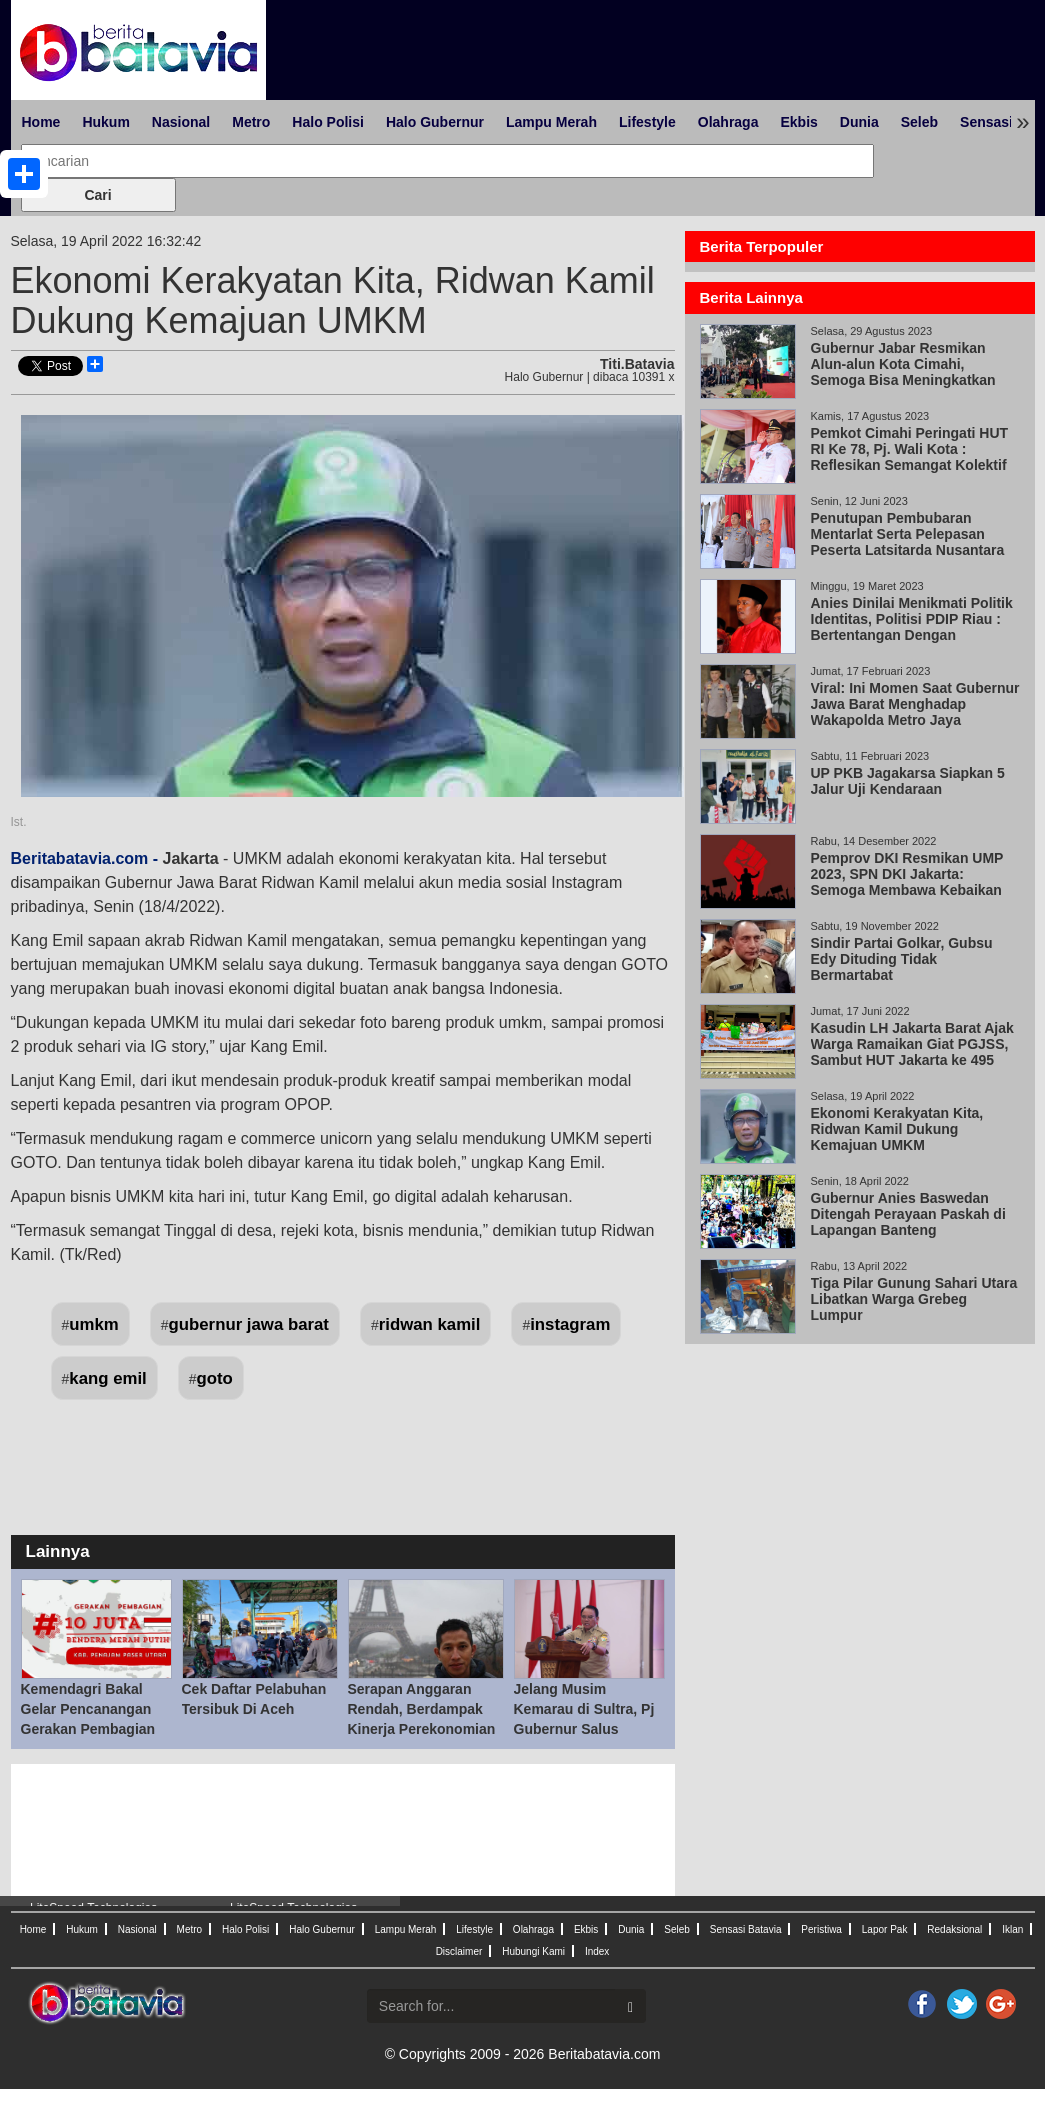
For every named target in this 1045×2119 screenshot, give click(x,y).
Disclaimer (459, 1951)
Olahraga (728, 122)
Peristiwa (821, 1929)
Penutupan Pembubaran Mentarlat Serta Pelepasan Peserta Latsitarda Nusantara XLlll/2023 (908, 542)
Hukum (105, 122)
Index (597, 1951)
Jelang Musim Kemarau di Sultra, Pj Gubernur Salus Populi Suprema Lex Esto (584, 1729)
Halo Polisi (328, 122)
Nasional (181, 122)
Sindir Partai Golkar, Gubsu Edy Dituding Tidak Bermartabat (902, 959)
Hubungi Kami (533, 1951)
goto (215, 1378)
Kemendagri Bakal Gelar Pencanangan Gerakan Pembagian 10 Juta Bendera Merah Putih (88, 1729)
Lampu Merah (551, 122)
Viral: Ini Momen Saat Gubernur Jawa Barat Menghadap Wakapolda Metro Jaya (915, 704)
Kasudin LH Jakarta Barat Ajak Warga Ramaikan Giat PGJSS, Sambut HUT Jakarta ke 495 (912, 1044)
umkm (93, 1324)
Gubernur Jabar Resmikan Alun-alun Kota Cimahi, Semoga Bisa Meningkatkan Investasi (903, 372)
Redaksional (954, 1929)
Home (41, 122)
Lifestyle (647, 122)
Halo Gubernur (435, 122)
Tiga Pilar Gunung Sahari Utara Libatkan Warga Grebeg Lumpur (914, 1299)
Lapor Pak (885, 1929)
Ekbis (798, 122)
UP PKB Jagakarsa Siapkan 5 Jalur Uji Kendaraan (908, 781)
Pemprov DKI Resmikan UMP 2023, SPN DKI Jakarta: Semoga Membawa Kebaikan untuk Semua (907, 882)
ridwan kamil (430, 1324)
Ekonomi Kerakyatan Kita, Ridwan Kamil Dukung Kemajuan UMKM (897, 1129)
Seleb (919, 122)
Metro (251, 122)
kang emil (107, 1378)
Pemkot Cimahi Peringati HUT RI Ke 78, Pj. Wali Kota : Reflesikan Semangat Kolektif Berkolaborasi (910, 457)
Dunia (859, 122)
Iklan (1012, 1929)
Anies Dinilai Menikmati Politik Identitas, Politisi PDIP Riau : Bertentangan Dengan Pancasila (912, 627)
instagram (570, 1324)
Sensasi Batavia (746, 1929)
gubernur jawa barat (249, 1324)
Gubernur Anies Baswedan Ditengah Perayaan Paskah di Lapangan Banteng (908, 1214)
